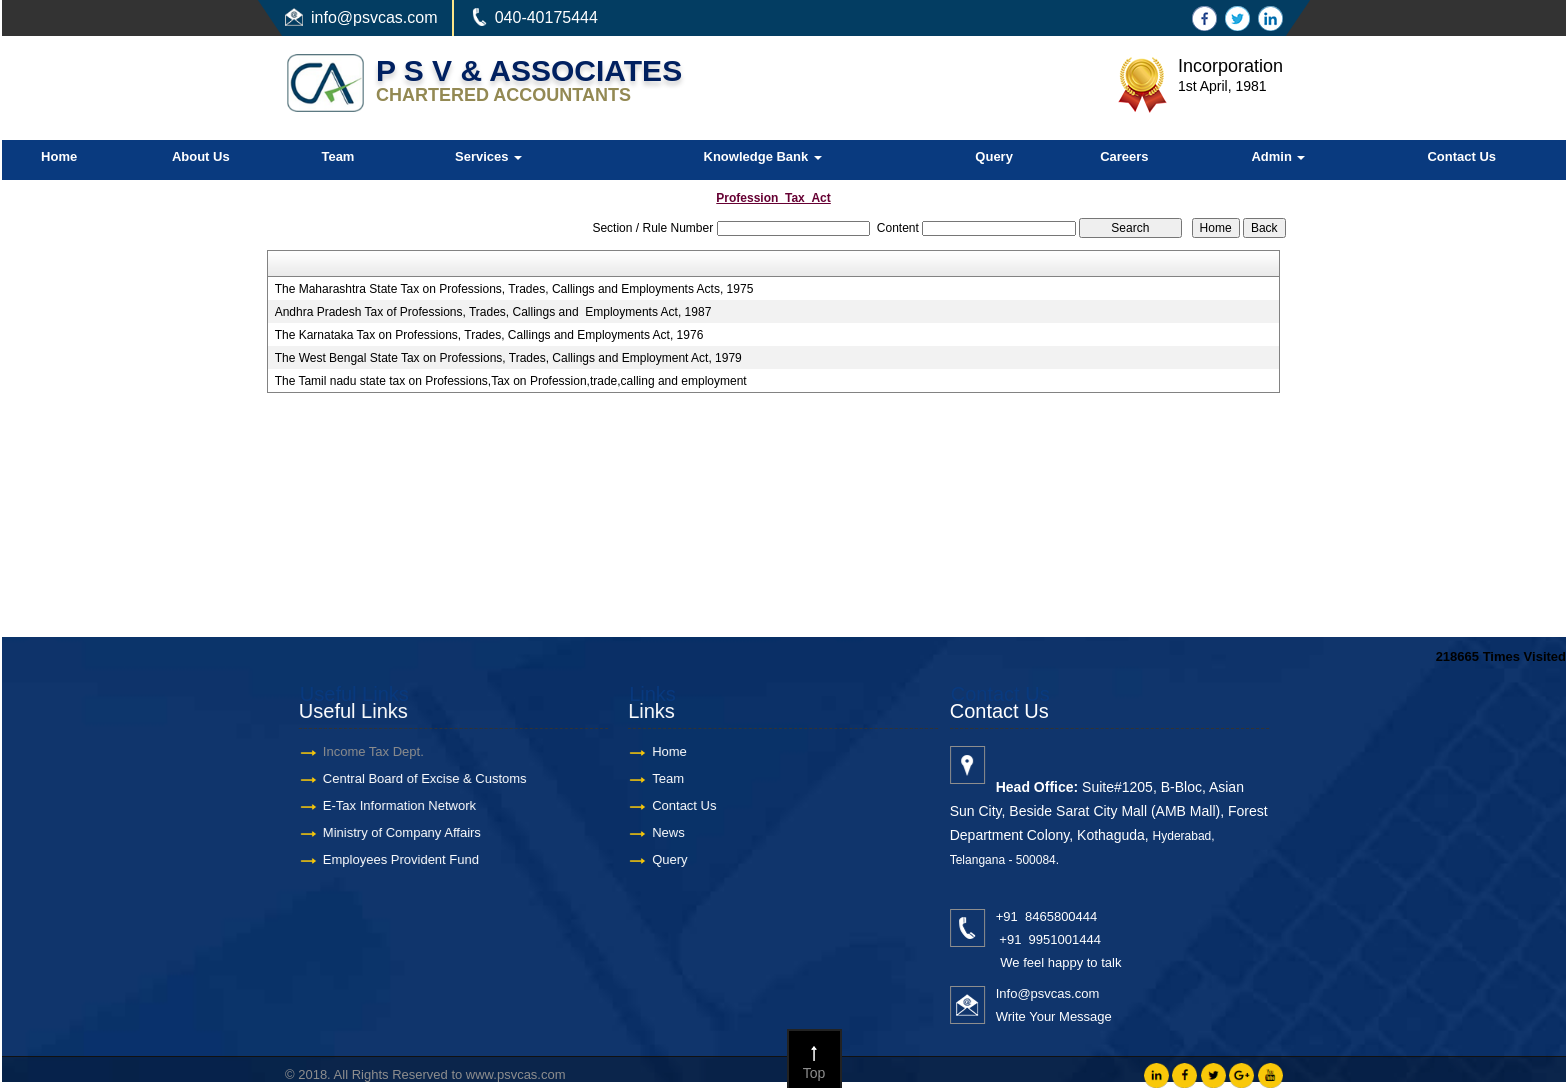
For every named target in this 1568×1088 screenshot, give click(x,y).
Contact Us (1461, 156)
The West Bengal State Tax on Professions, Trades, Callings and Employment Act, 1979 (508, 358)
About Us (201, 156)
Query (994, 156)
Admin (1278, 156)
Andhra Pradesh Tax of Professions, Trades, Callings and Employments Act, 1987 (493, 312)
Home (59, 156)
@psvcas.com (387, 17)
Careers (1124, 156)
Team (337, 156)
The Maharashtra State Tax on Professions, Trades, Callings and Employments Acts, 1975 (514, 289)
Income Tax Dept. (359, 751)
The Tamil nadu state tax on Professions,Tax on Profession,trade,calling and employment (511, 381)
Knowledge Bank (763, 156)
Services (488, 156)
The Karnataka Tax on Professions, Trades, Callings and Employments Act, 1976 (489, 335)
